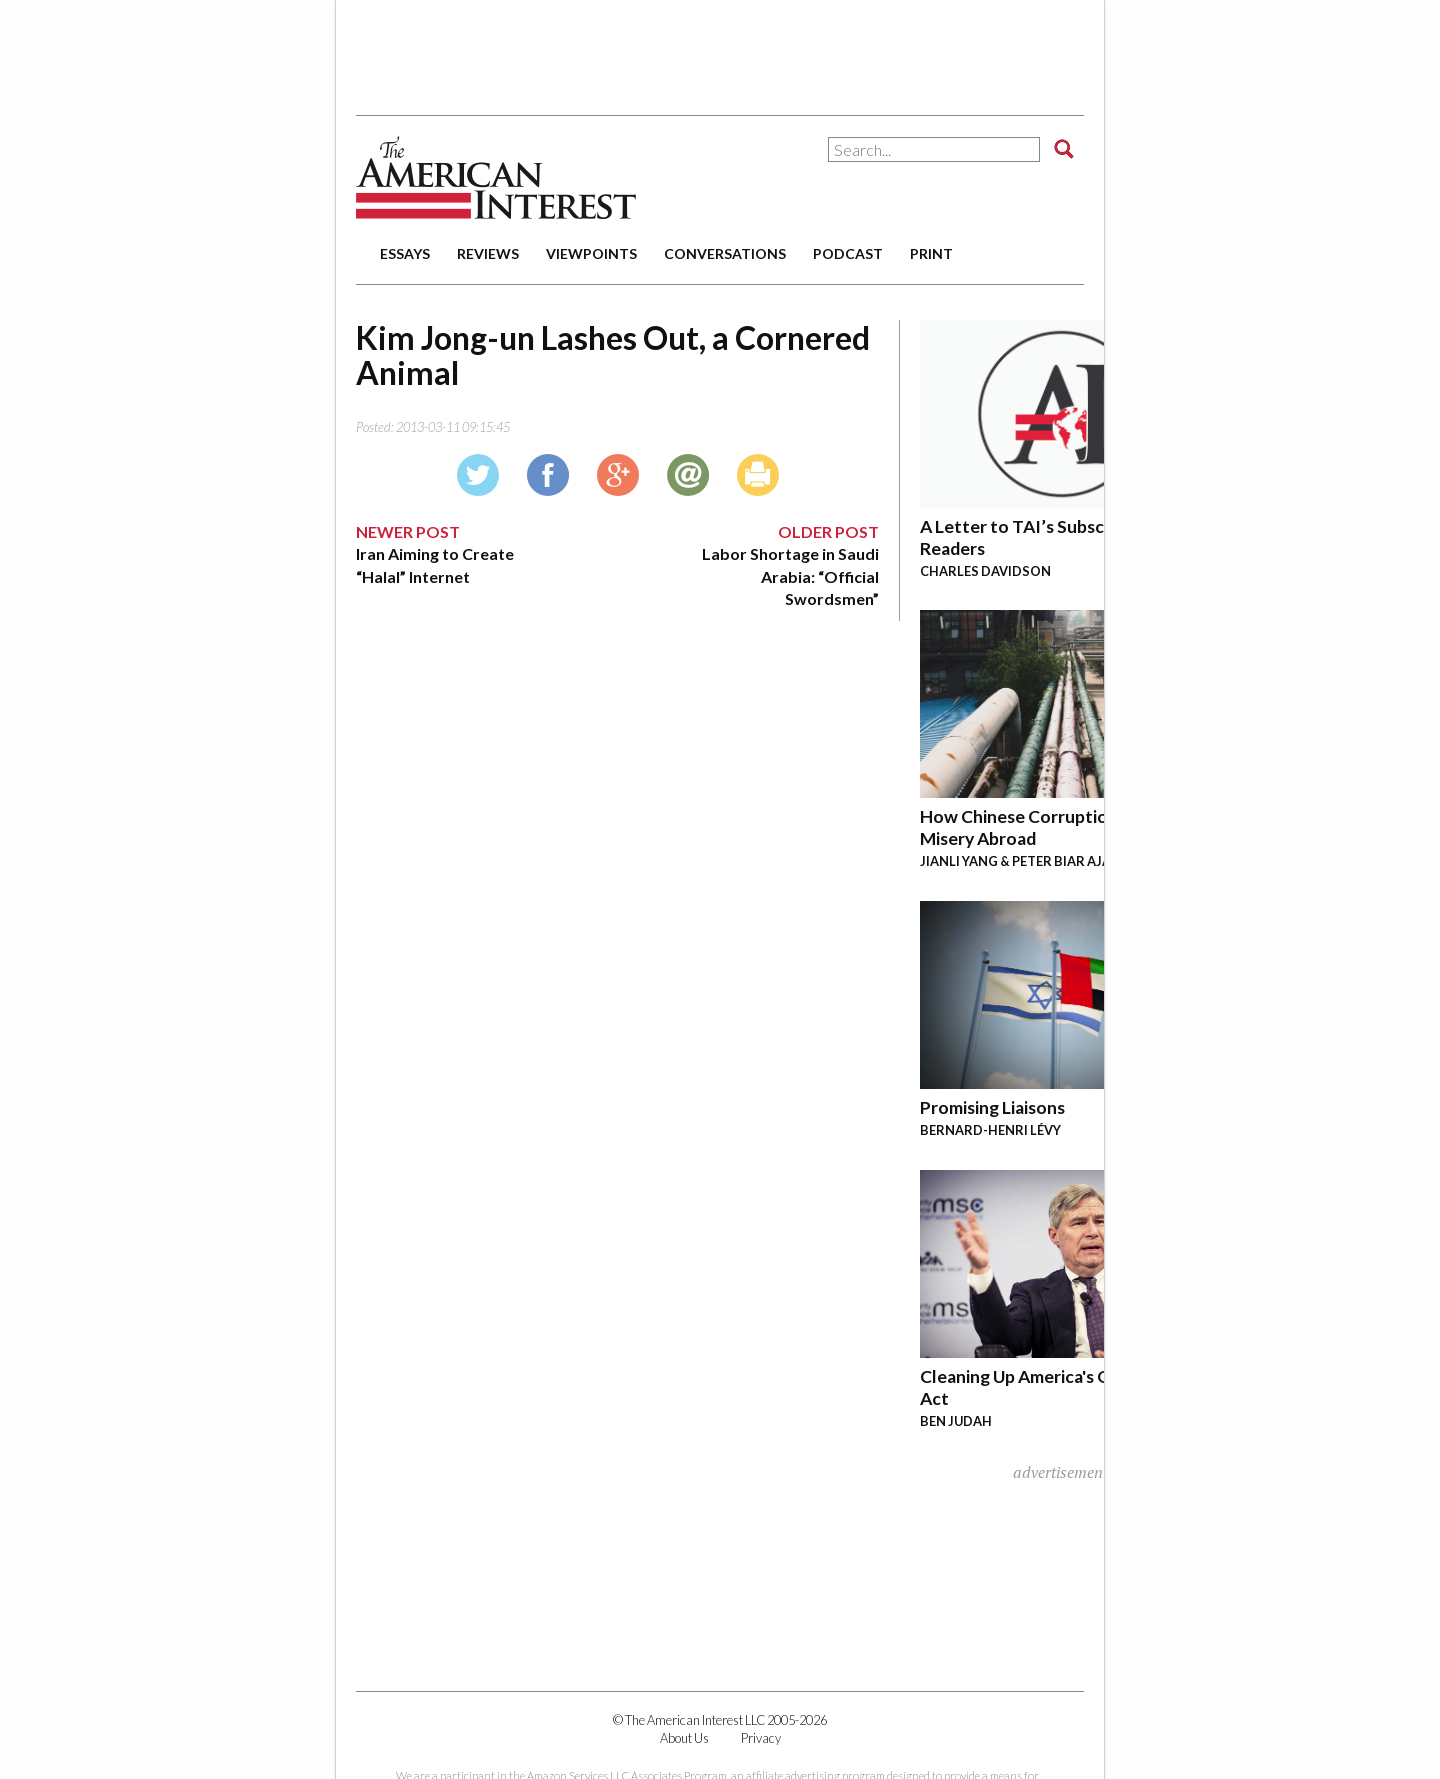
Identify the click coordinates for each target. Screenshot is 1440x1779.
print (931, 253)
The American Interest (496, 177)
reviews (488, 253)
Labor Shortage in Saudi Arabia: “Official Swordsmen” (790, 576)
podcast (848, 253)
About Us (684, 1738)
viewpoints (591, 253)
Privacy (761, 1738)
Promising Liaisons (992, 1107)
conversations (725, 253)
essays (405, 253)
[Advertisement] (720, 50)
